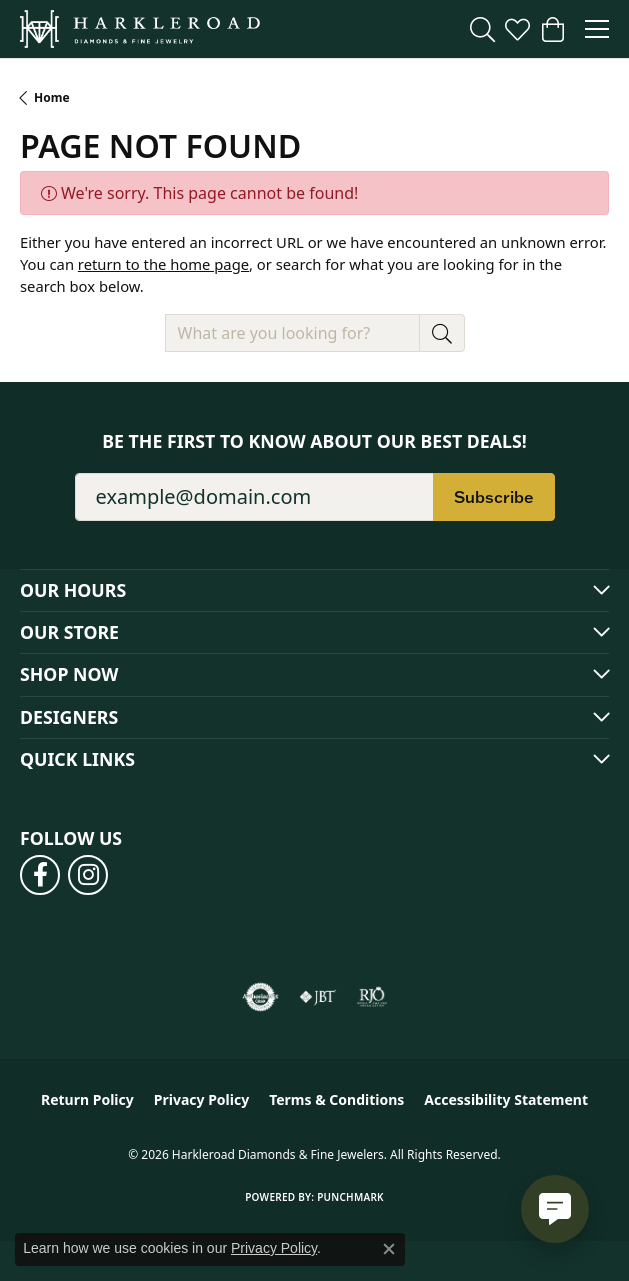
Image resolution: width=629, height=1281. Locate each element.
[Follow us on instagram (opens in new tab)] (88, 875)
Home (52, 97)
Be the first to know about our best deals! (314, 441)
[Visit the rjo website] (372, 997)
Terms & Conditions (336, 1099)
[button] (482, 29)
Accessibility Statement (506, 1099)
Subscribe (494, 497)
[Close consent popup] (389, 1249)
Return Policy (87, 1099)
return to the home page (163, 264)
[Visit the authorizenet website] (260, 997)
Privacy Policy (201, 1099)
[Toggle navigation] (597, 29)
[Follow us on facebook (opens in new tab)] (40, 875)
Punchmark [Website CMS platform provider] (350, 1197)
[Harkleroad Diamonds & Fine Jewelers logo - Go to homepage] (140, 29)
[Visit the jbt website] (318, 997)
